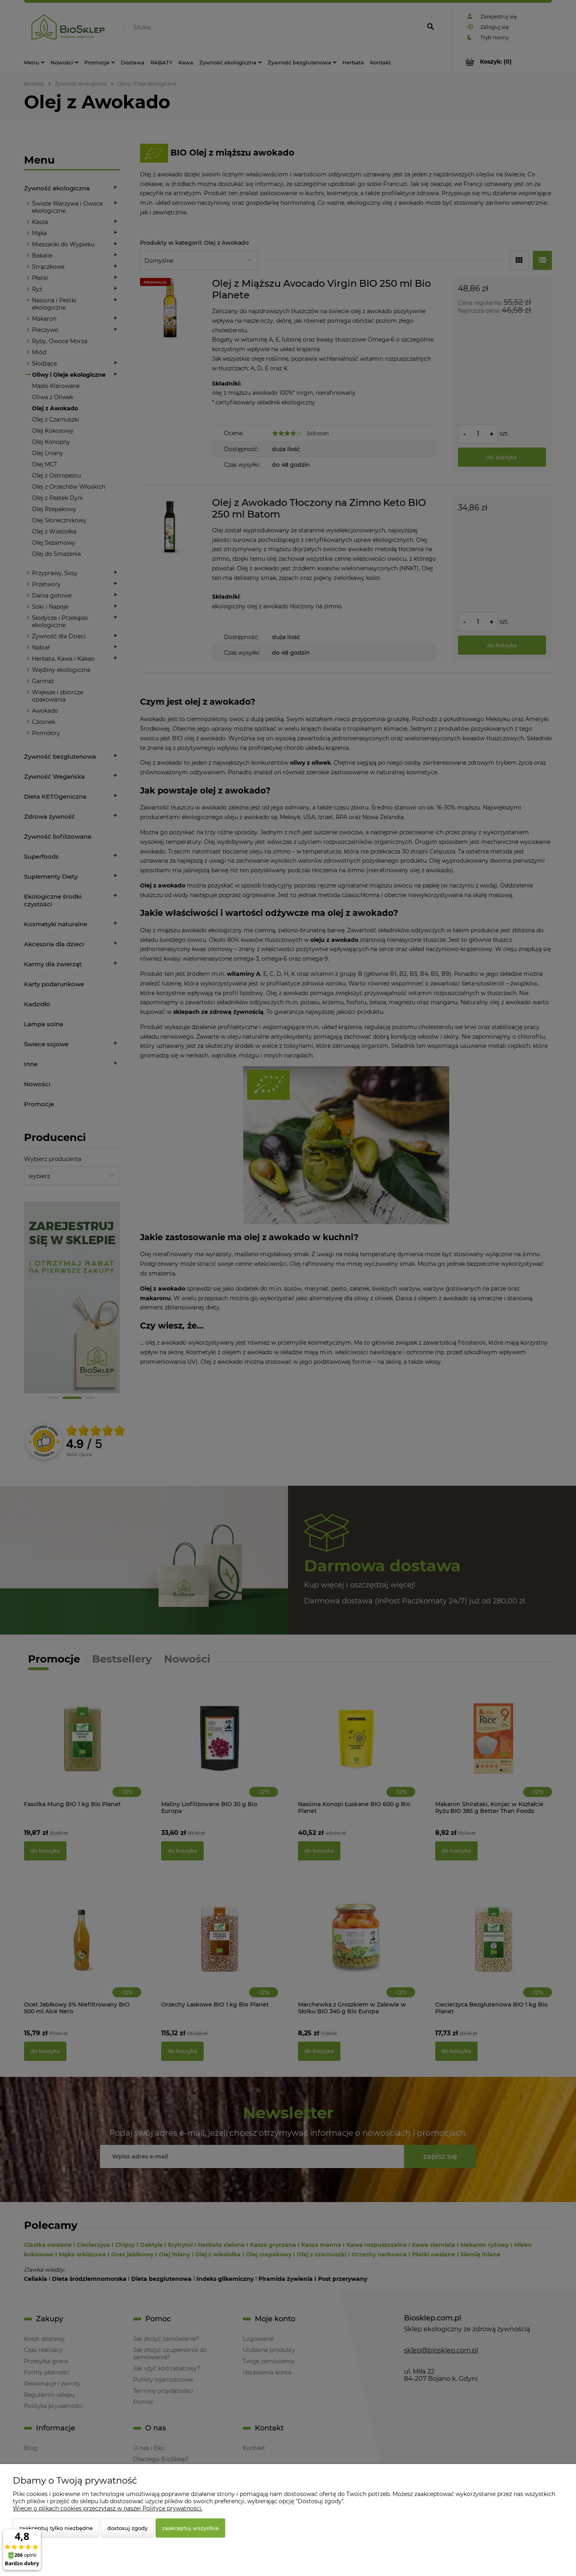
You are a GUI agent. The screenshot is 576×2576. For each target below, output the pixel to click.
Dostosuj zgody (127, 2528)
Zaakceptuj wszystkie (190, 2528)
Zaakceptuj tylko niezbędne (56, 2528)
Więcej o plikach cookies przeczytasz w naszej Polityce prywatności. (107, 2508)
